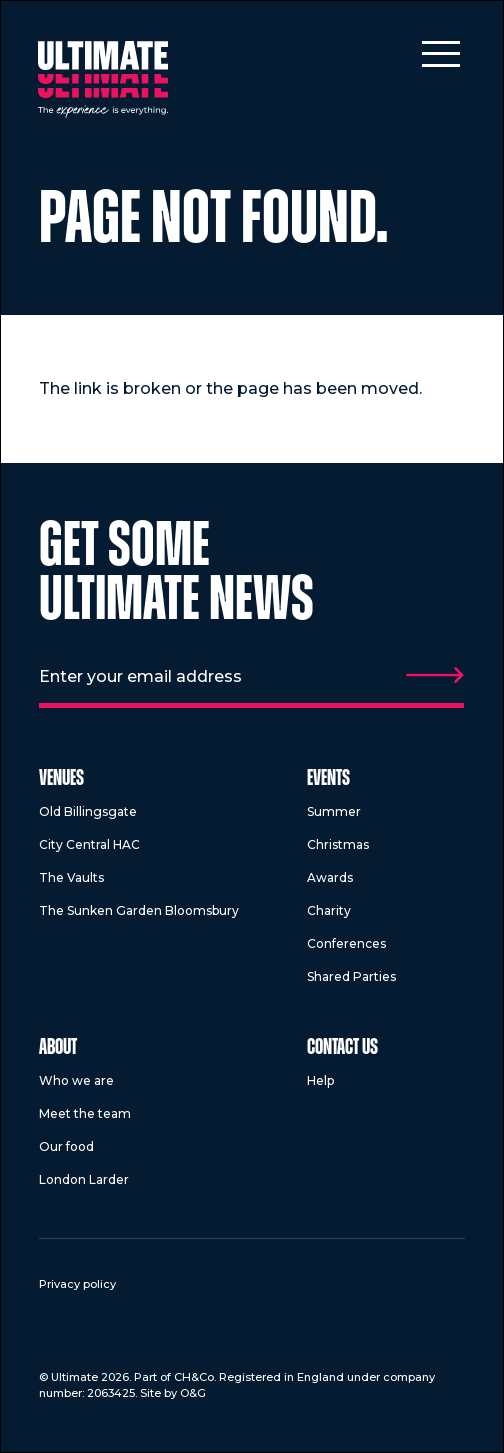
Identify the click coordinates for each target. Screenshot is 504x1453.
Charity (329, 910)
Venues (61, 779)
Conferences (346, 943)
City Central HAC (89, 844)
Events (328, 779)
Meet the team (85, 1113)
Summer (334, 811)
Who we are (76, 1080)
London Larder (84, 1179)
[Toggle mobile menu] (441, 53)
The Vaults (71, 877)
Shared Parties (351, 976)
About (58, 1048)
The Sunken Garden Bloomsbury (139, 910)
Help (320, 1080)
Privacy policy (77, 1284)
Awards (330, 877)
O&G (193, 1393)
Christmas (338, 844)
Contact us (342, 1048)
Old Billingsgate (88, 811)
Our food (66, 1146)
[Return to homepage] (103, 79)
